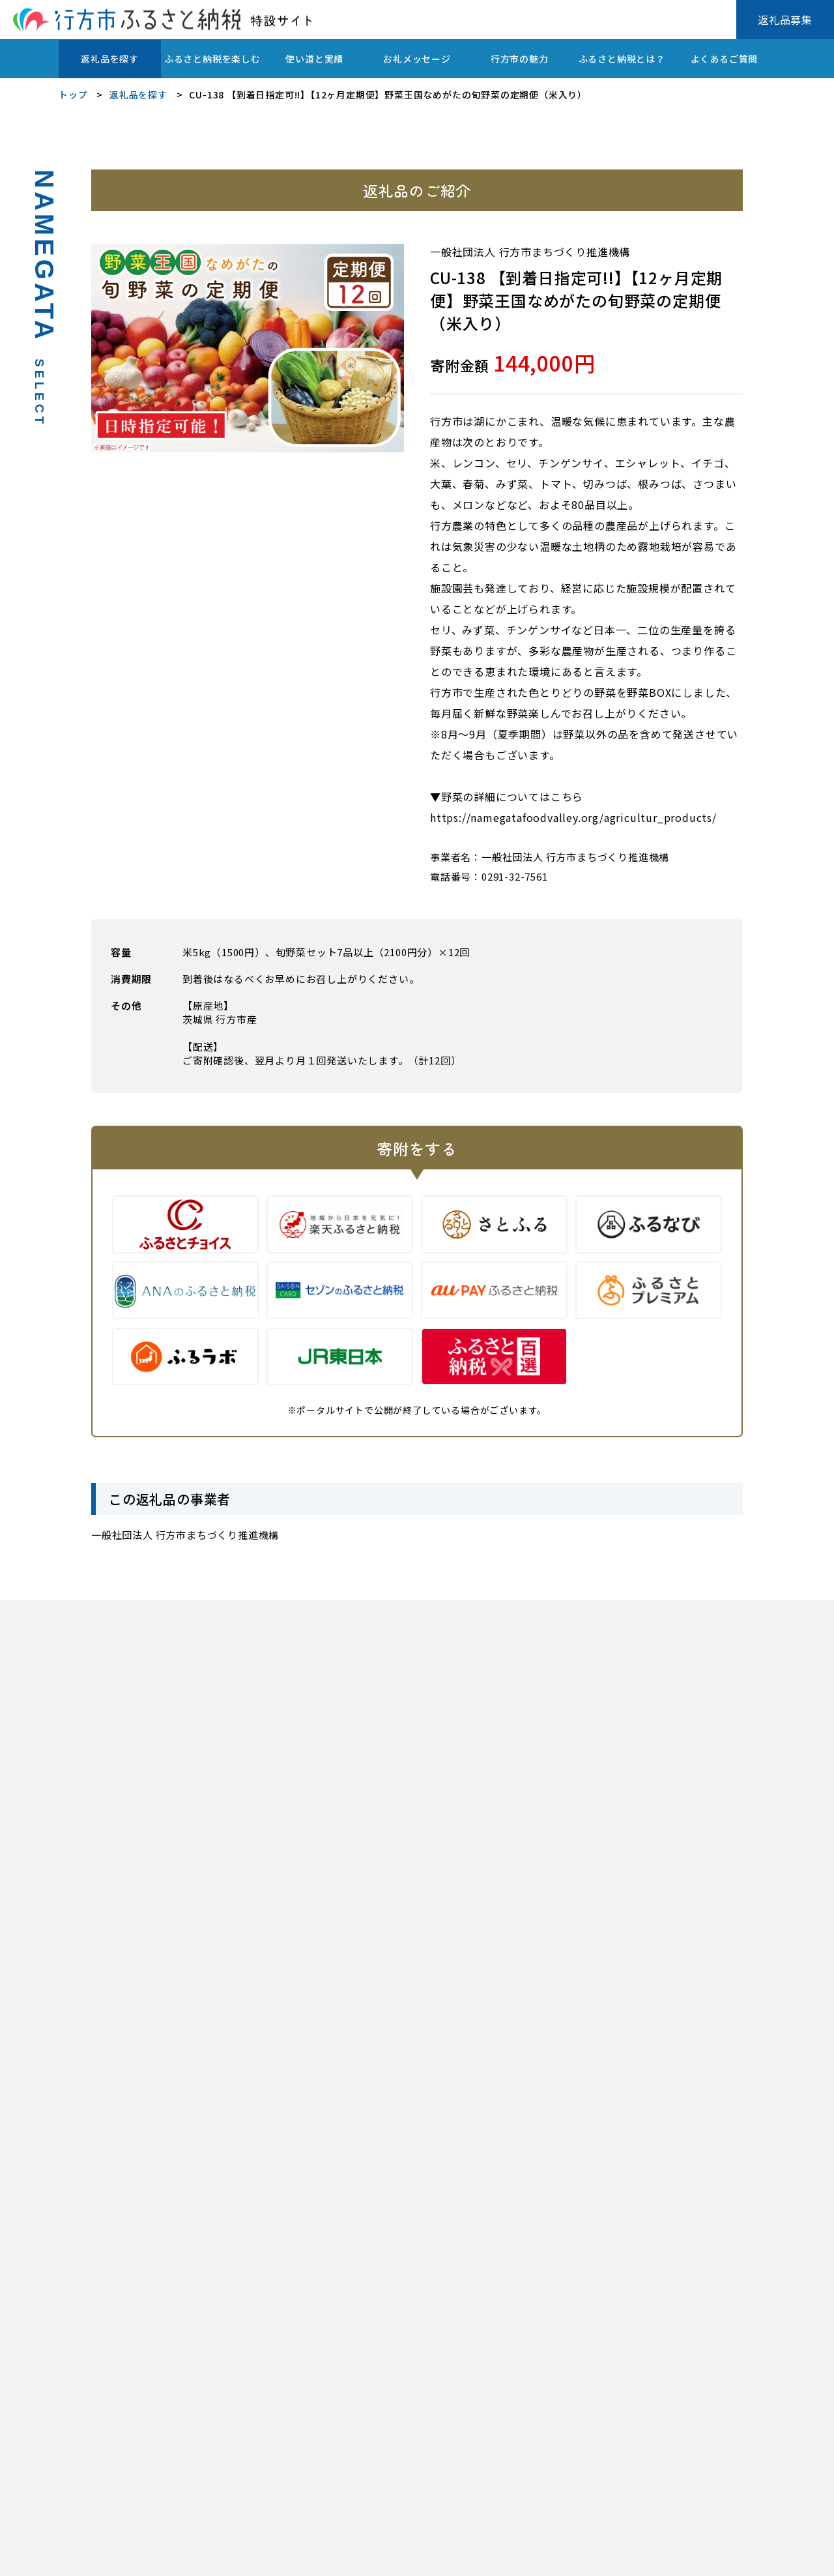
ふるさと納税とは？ (622, 58)
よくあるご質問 (724, 58)
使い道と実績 (314, 58)
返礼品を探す (110, 58)
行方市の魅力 (520, 58)
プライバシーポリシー (104, 2557)
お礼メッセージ (417, 58)
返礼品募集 (785, 19)
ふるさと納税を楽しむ (212, 58)
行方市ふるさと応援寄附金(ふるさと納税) (262, 2557)
